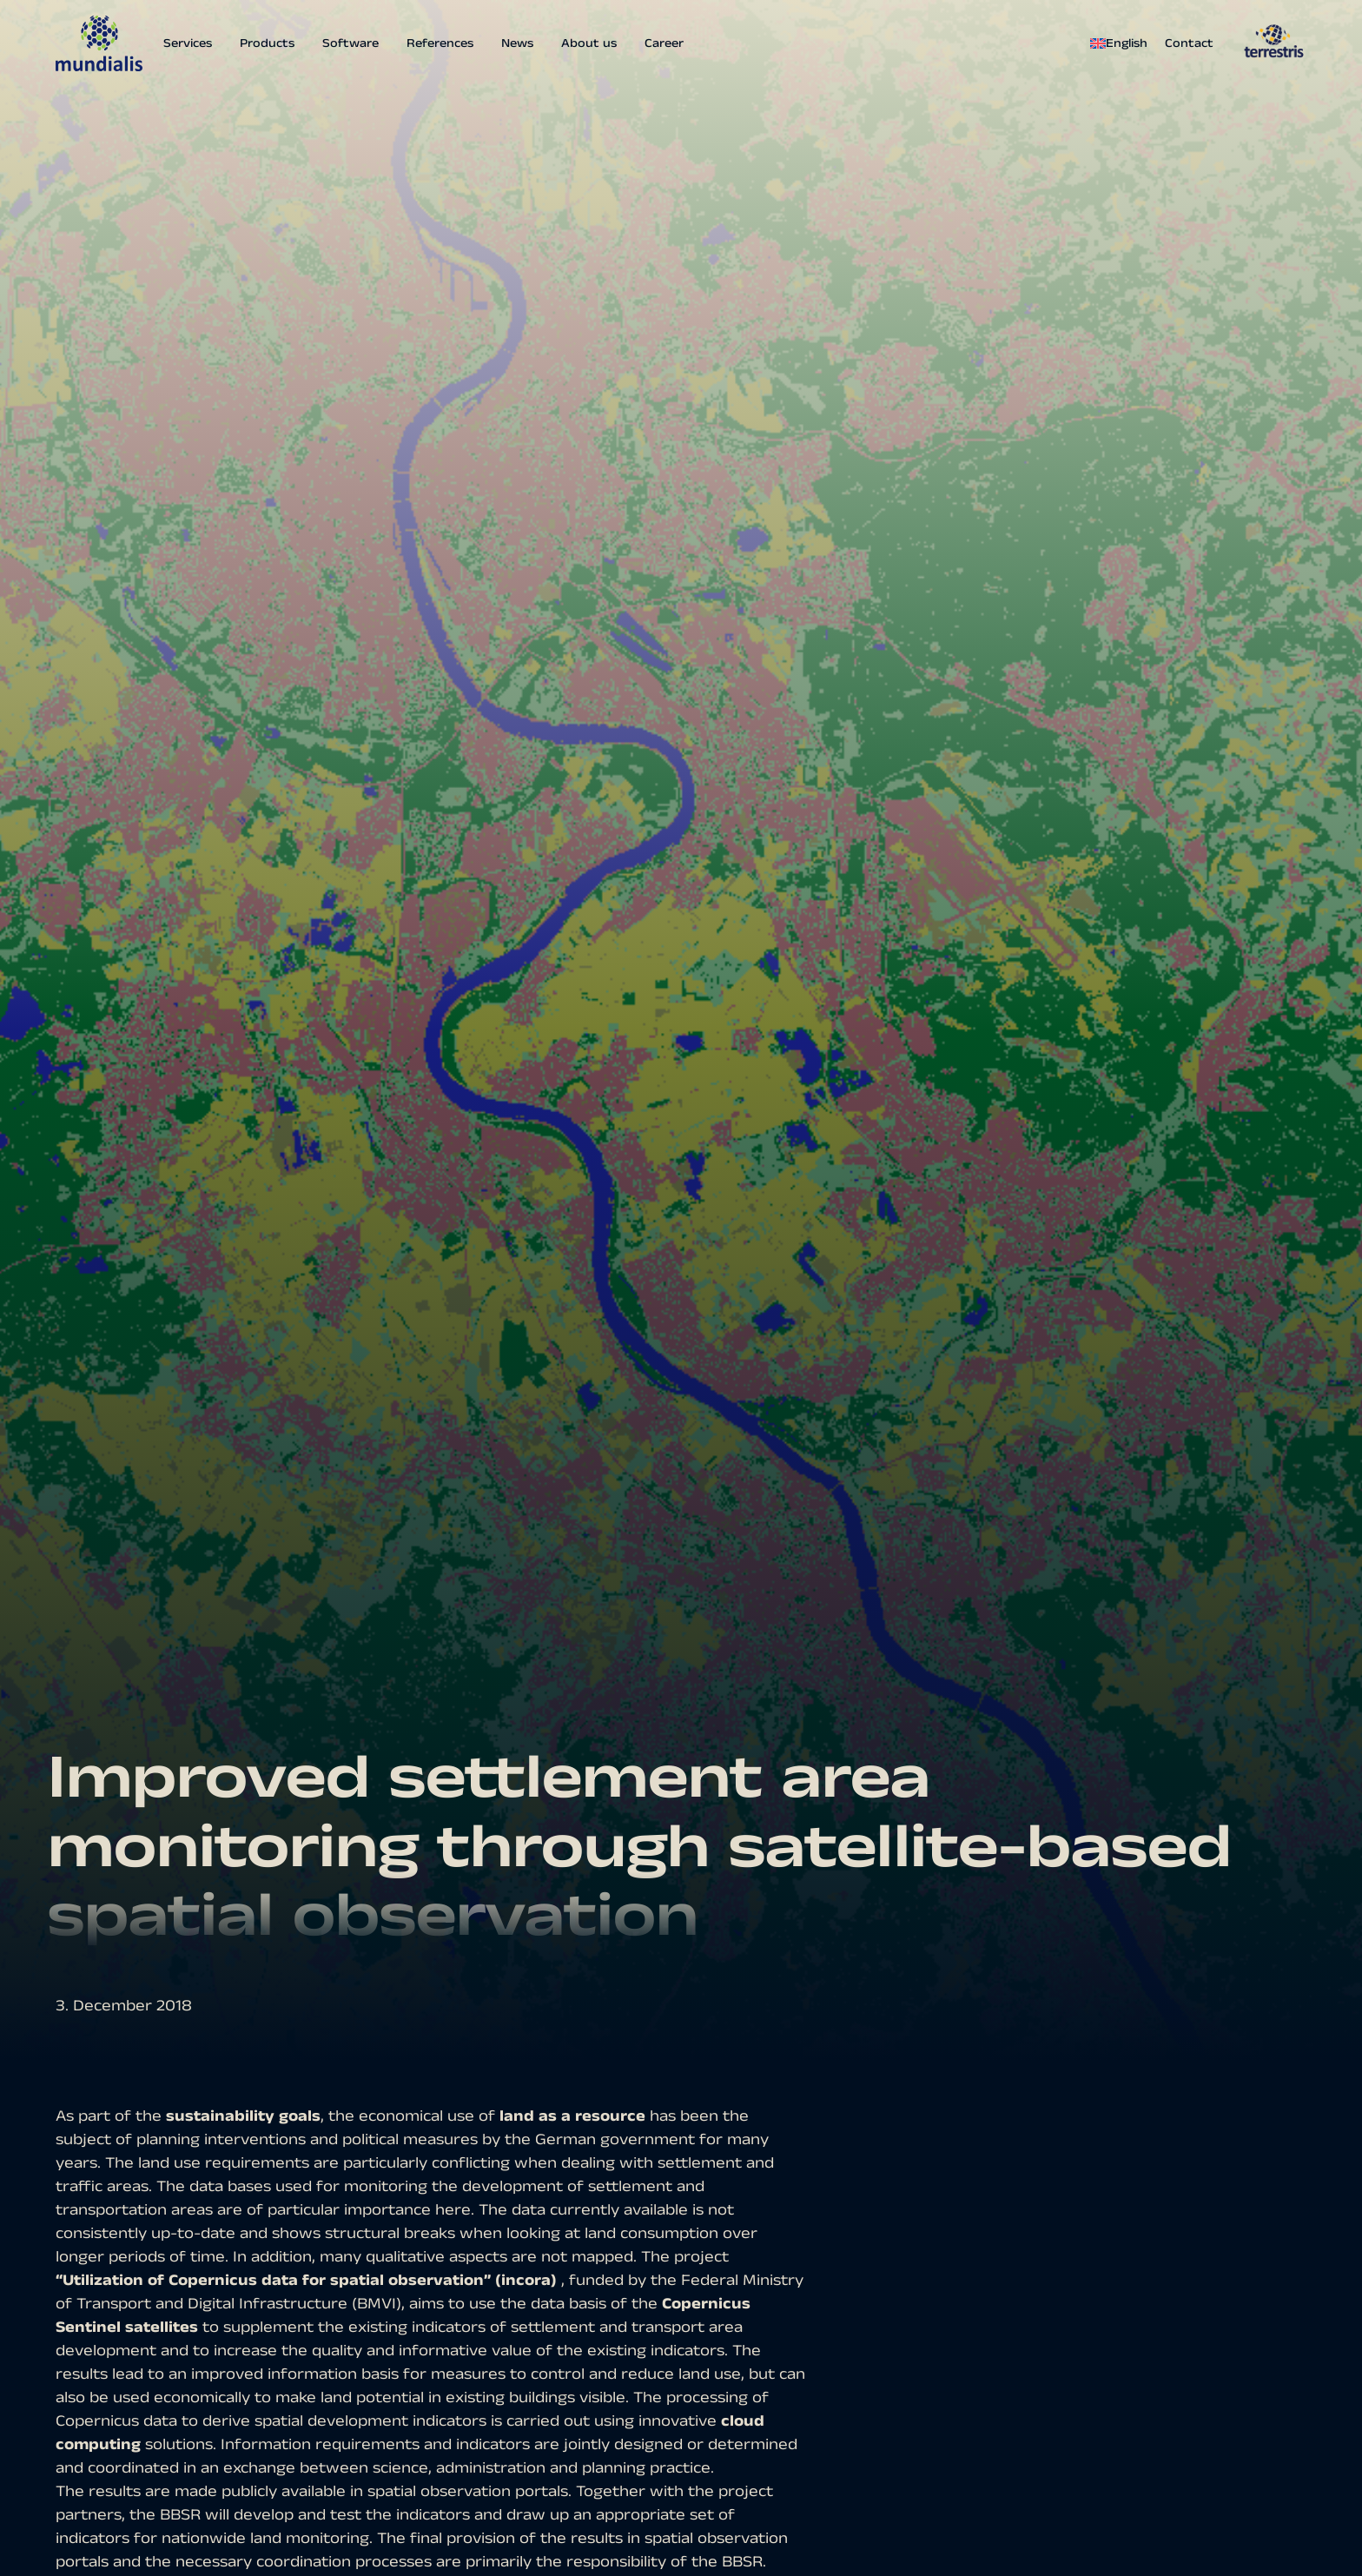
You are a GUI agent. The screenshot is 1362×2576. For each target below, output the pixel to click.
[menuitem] (1123, 43)
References (440, 43)
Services (187, 43)
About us (589, 43)
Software (350, 43)
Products (267, 43)
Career (664, 43)
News (517, 43)
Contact (1189, 43)
